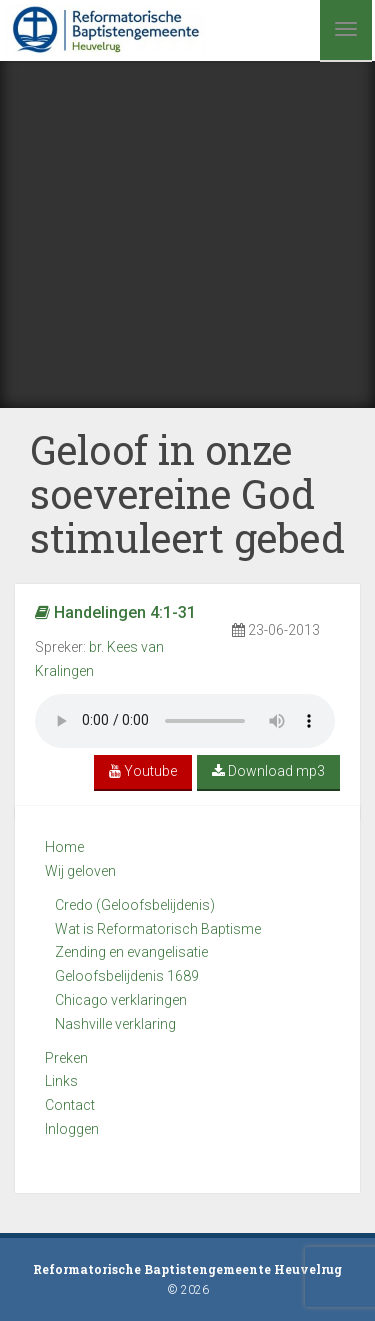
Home (64, 847)
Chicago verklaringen (121, 1000)
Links (61, 1081)
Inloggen (72, 1129)
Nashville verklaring (115, 1024)
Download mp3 (268, 771)
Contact (70, 1105)
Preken (66, 1058)
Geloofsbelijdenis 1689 (127, 976)
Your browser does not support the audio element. (185, 721)
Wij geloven (80, 871)
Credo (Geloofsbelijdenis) (135, 905)
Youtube (143, 771)
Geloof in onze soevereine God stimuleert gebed (187, 493)
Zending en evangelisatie (131, 952)
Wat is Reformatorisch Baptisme (158, 929)
